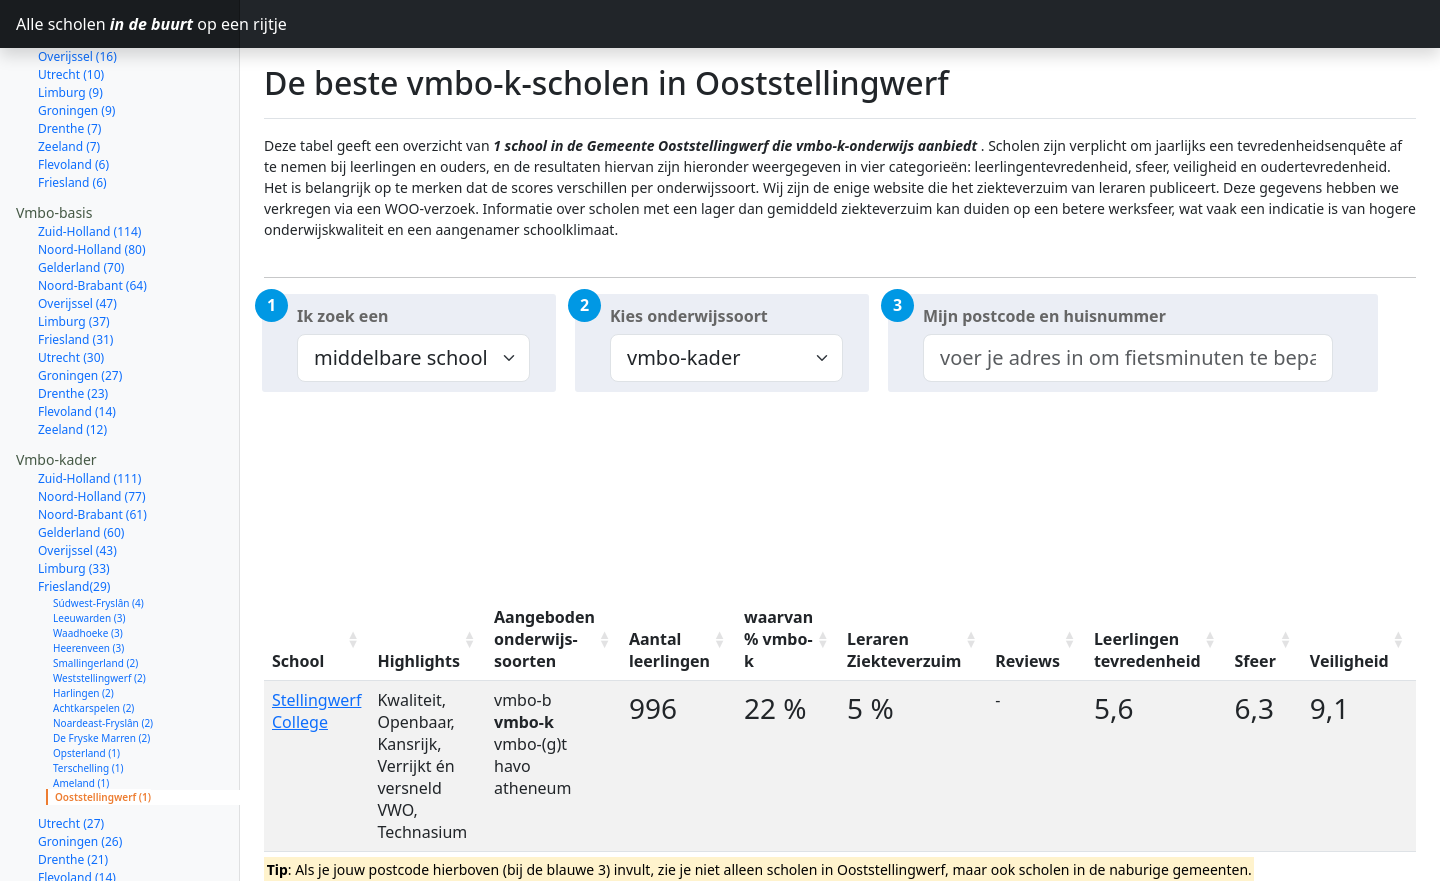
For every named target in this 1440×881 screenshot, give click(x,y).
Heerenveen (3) (88, 577)
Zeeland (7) (69, 75)
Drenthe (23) (73, 322)
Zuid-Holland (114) (89, 160)
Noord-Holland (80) (92, 178)
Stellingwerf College (316, 711)
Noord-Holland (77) (92, 425)
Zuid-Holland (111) (89, 407)
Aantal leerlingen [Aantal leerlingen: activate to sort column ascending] (669, 650)
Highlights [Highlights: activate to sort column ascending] (418, 661)
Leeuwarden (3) (89, 547)
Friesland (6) (72, 111)
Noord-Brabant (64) (92, 214)
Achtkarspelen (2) (93, 637)
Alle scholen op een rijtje (128, 24)
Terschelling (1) (88, 697)
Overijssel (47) (77, 232)
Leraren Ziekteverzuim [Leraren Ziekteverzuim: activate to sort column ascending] (904, 650)
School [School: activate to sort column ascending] (298, 661)
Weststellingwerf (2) (99, 607)
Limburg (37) (74, 250)
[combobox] (1128, 358)
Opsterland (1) (86, 682)
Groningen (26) (80, 770)
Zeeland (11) (72, 824)
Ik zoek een (342, 316)
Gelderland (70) (81, 196)
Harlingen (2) (83, 622)
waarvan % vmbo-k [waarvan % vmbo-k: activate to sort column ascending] (778, 639)
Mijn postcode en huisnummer (1044, 316)
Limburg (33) (74, 497)
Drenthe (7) (69, 57)
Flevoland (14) (77, 340)
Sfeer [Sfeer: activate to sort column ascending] (1255, 661)
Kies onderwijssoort (689, 316)
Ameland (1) (81, 712)
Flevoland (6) (73, 93)
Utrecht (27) (71, 752)
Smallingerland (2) (95, 592)
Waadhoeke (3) (88, 562)
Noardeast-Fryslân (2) (103, 652)
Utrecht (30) (71, 286)
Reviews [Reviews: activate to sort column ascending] (1027, 661)
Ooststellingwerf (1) (103, 726)
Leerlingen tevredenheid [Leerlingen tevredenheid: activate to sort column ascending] (1147, 650)
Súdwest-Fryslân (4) (98, 532)
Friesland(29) (74, 515)
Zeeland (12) (72, 358)
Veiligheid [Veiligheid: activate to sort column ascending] (1349, 661)
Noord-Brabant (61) (92, 443)
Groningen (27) (80, 304)
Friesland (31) (75, 268)
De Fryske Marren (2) (101, 667)
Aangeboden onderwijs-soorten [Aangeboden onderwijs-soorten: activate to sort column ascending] (544, 639)
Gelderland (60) (81, 461)
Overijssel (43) (77, 479)
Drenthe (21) (73, 788)
